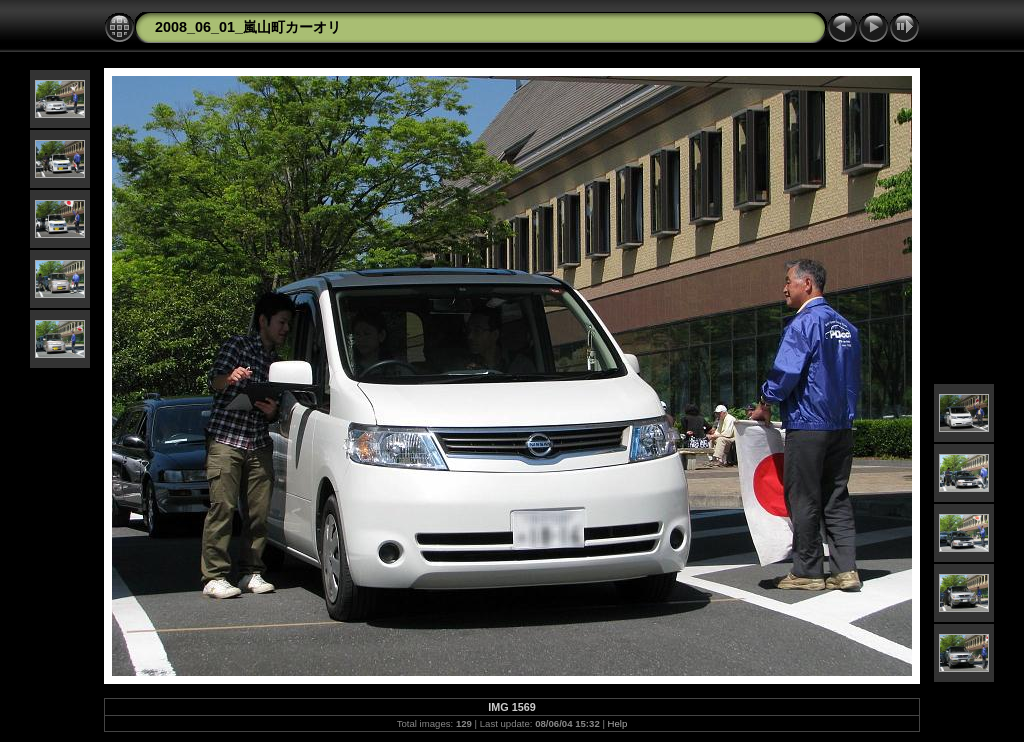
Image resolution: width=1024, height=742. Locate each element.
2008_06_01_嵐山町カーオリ (248, 27)
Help (618, 723)
